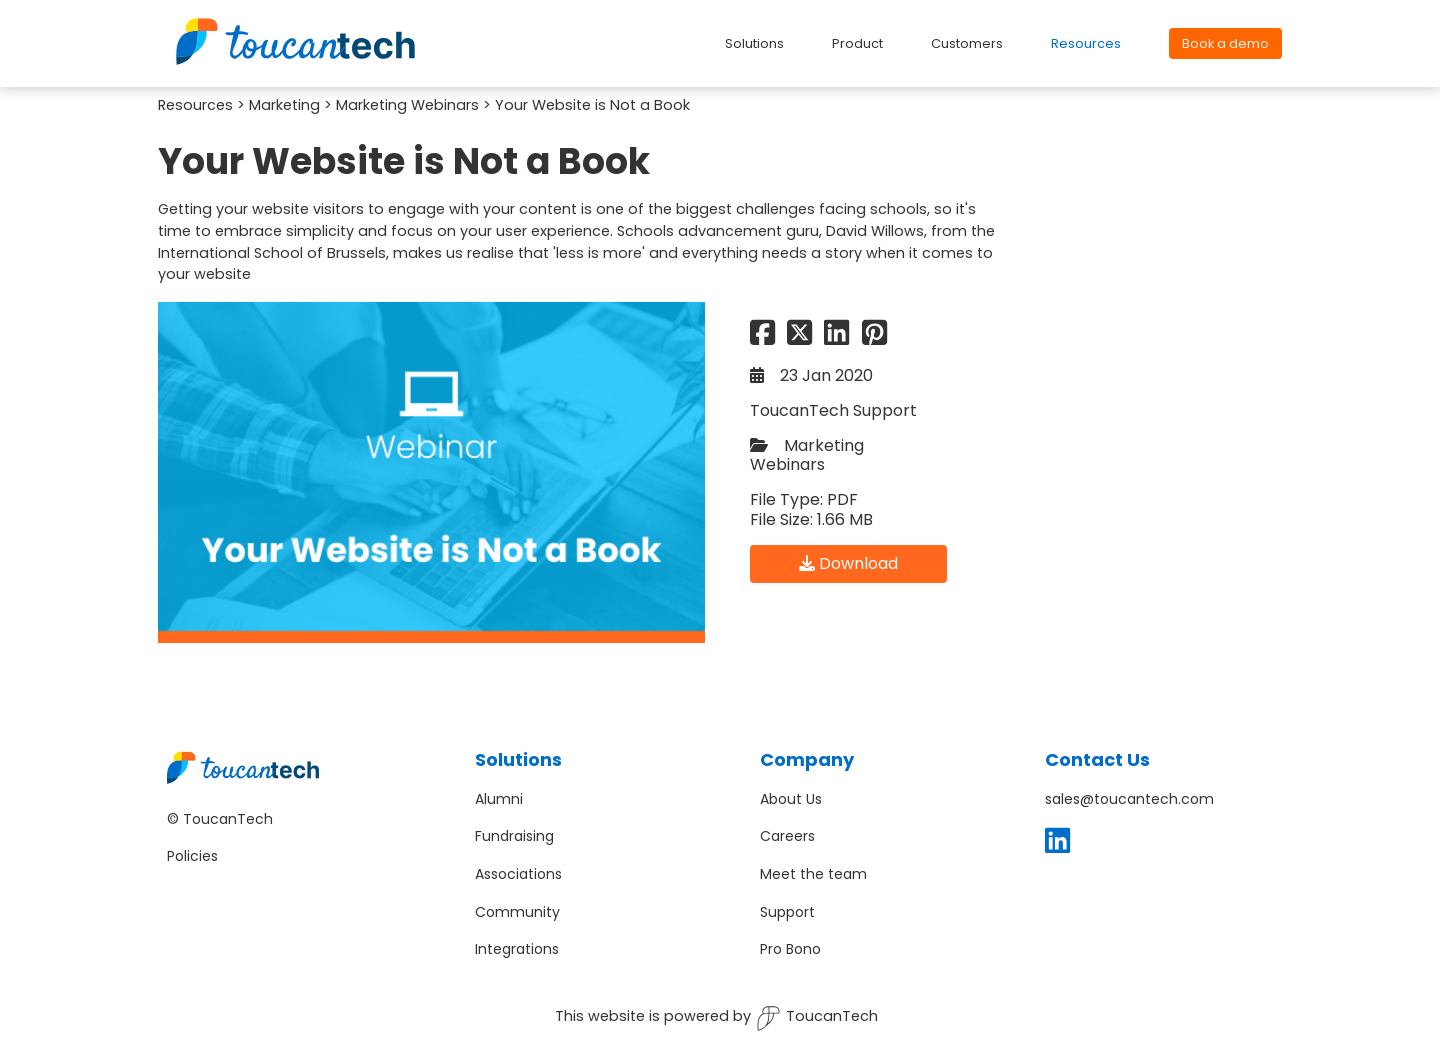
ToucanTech (817, 1018)
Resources (195, 105)
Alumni (499, 799)
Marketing (284, 105)
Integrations (517, 949)
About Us (791, 799)
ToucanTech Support (833, 410)
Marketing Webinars (407, 105)
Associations (518, 874)
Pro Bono (790, 949)
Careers (787, 836)
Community (517, 912)
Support (787, 912)
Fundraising (514, 836)
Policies (192, 856)
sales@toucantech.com (1129, 799)
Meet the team (813, 874)
